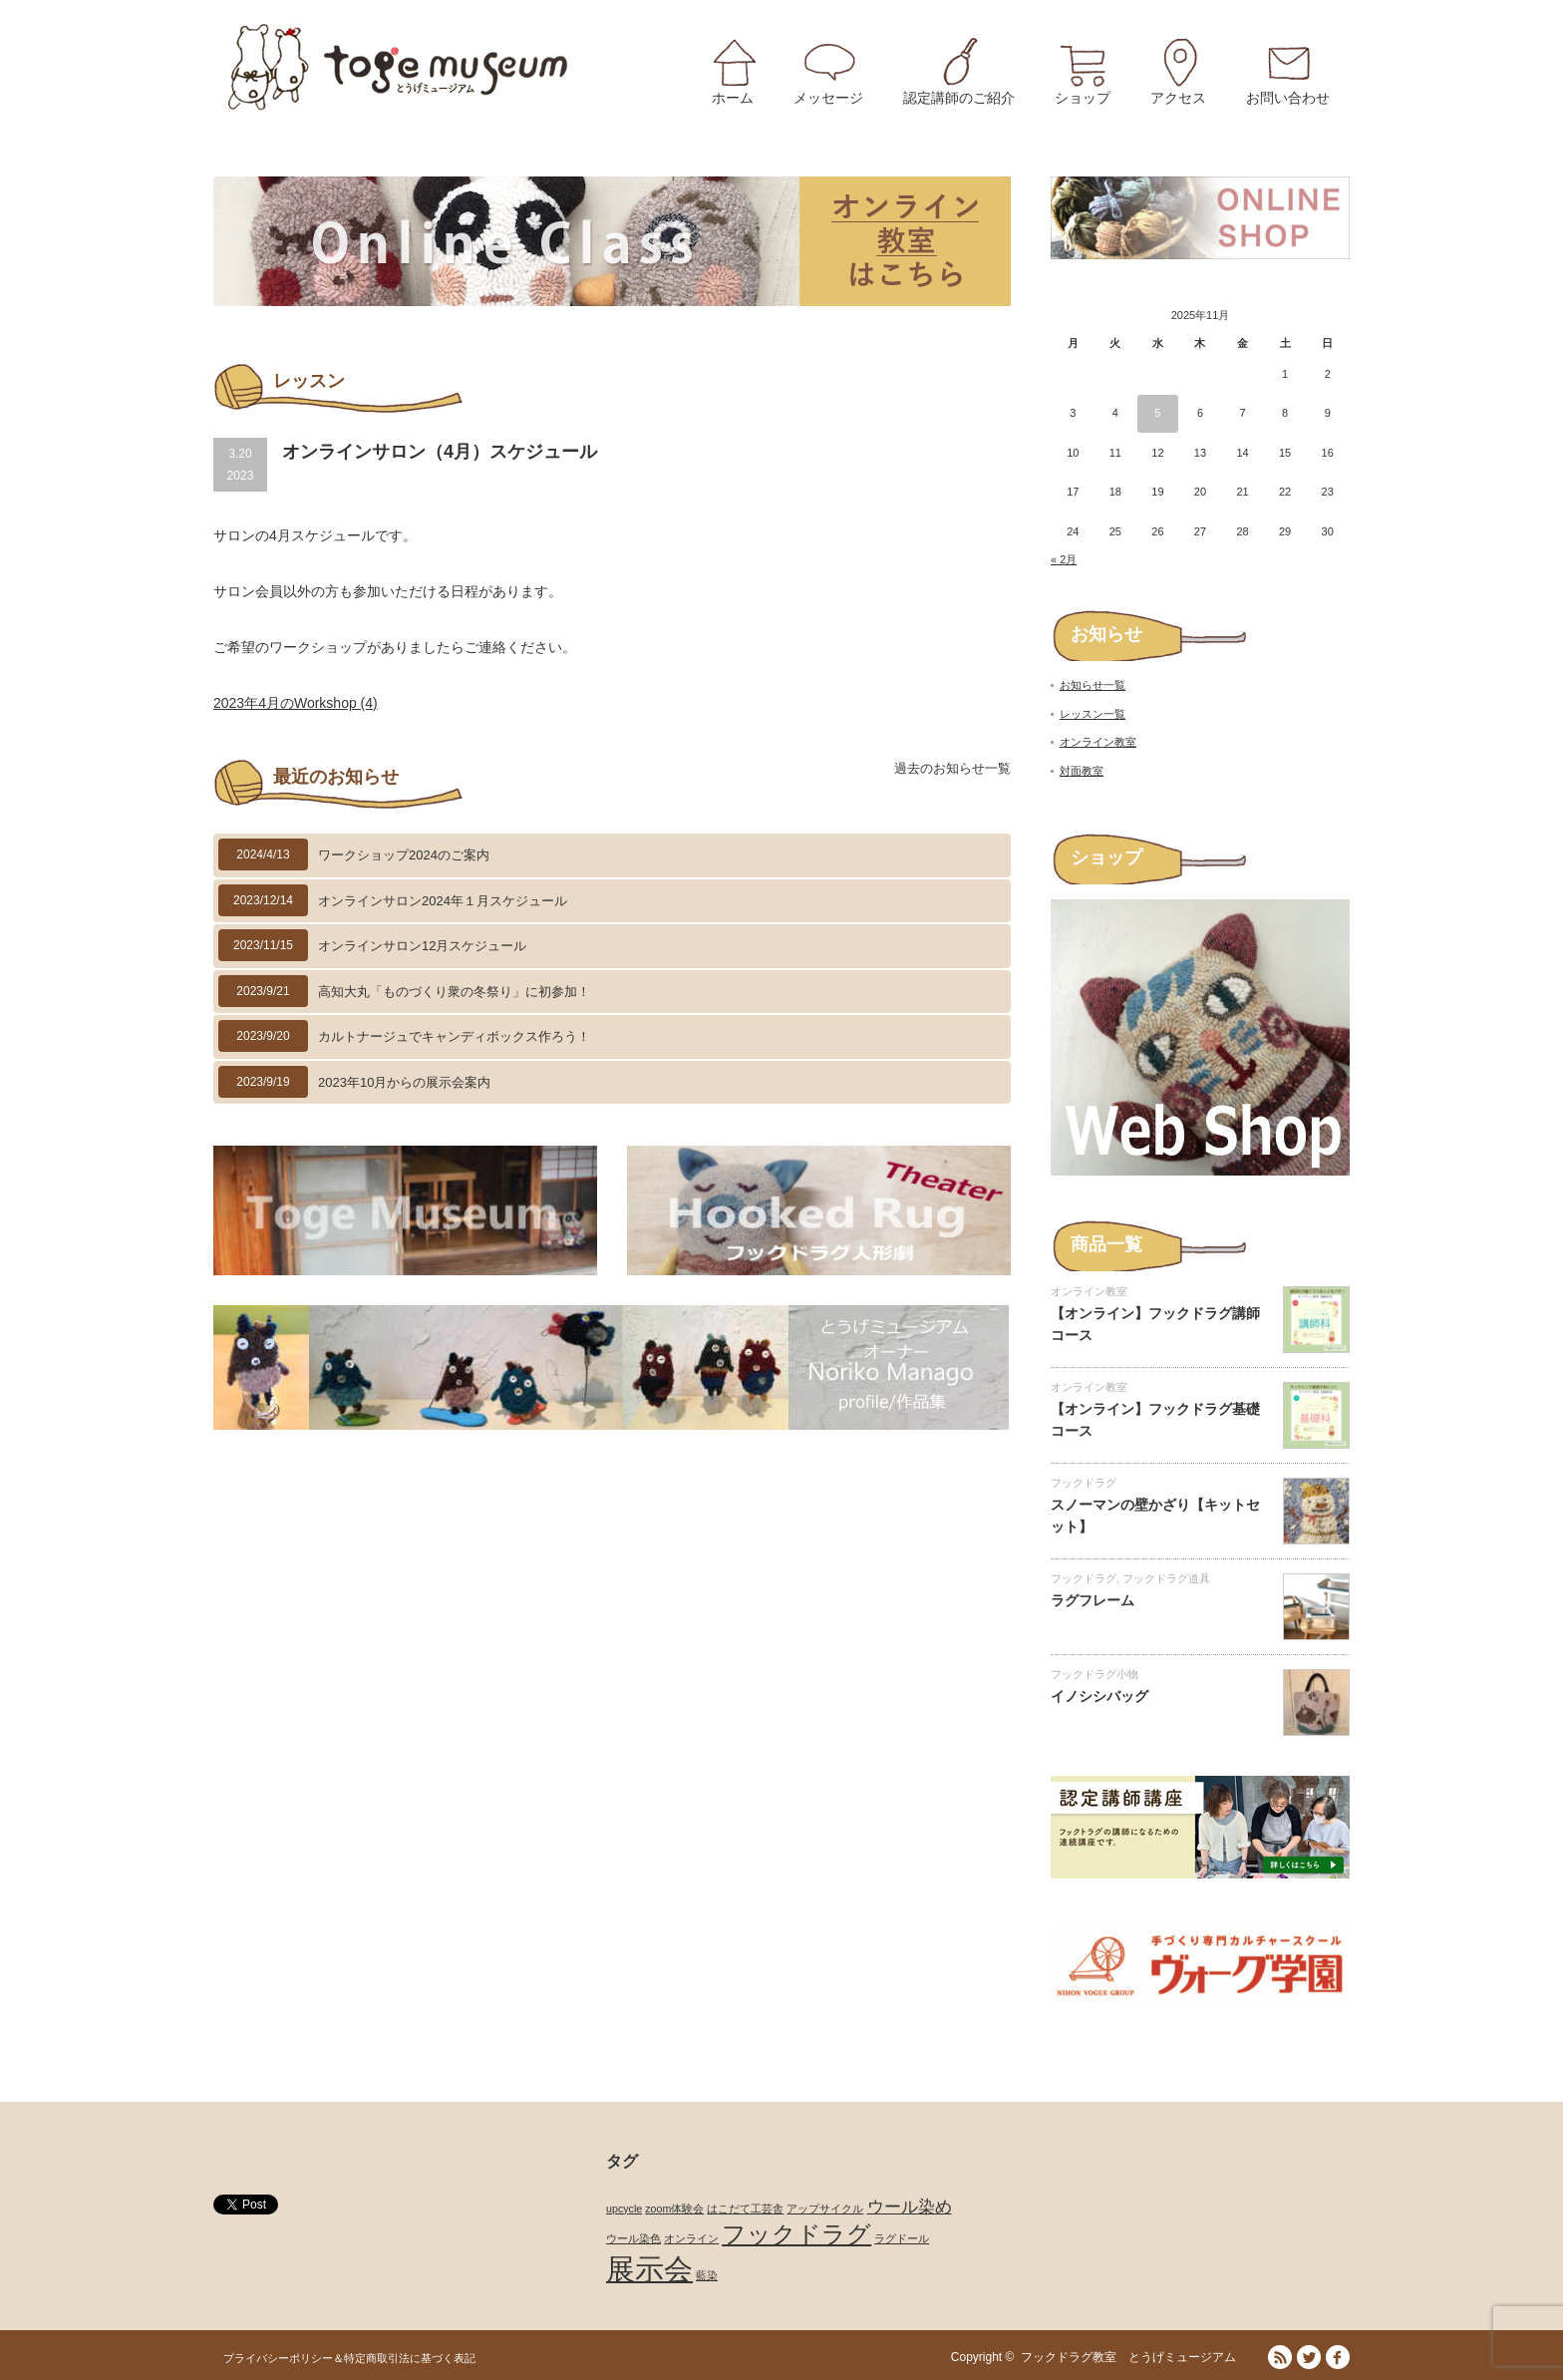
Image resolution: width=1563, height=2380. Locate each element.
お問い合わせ (1288, 98)
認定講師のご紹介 (959, 98)
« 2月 (1064, 559)
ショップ (1082, 98)
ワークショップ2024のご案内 (403, 855)
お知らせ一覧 (1092, 685)
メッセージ (828, 98)
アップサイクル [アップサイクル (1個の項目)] (824, 2208)
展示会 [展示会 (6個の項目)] (649, 2268)
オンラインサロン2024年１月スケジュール (442, 900)
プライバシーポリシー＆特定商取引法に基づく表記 (349, 2358)
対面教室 (1081, 771)
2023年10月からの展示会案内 (404, 1082)
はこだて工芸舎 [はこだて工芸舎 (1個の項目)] (745, 2208)
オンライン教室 (1098, 742)
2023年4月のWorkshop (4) (295, 703)
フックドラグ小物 (1094, 1674)
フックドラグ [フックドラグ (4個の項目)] (796, 2233)
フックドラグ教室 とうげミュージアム (1134, 2357)
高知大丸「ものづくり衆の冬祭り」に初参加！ (454, 991)
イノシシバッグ (1099, 1696)
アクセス (1178, 98)
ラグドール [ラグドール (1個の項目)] (901, 2238)
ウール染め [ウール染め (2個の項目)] (909, 2207)
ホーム (733, 98)
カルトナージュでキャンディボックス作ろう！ (454, 1036)
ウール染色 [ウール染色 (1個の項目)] (633, 2238)
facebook (1338, 2357)
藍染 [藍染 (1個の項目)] (707, 2275)
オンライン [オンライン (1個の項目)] (691, 2238)
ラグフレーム (1092, 1600)
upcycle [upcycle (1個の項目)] (624, 2208)
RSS (1280, 2357)
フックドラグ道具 (1166, 1578)
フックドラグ (1083, 1483)
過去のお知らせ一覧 (952, 768)
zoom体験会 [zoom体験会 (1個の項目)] (674, 2208)
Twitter (1309, 2357)
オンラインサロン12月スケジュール (422, 945)
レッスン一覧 (1092, 714)
